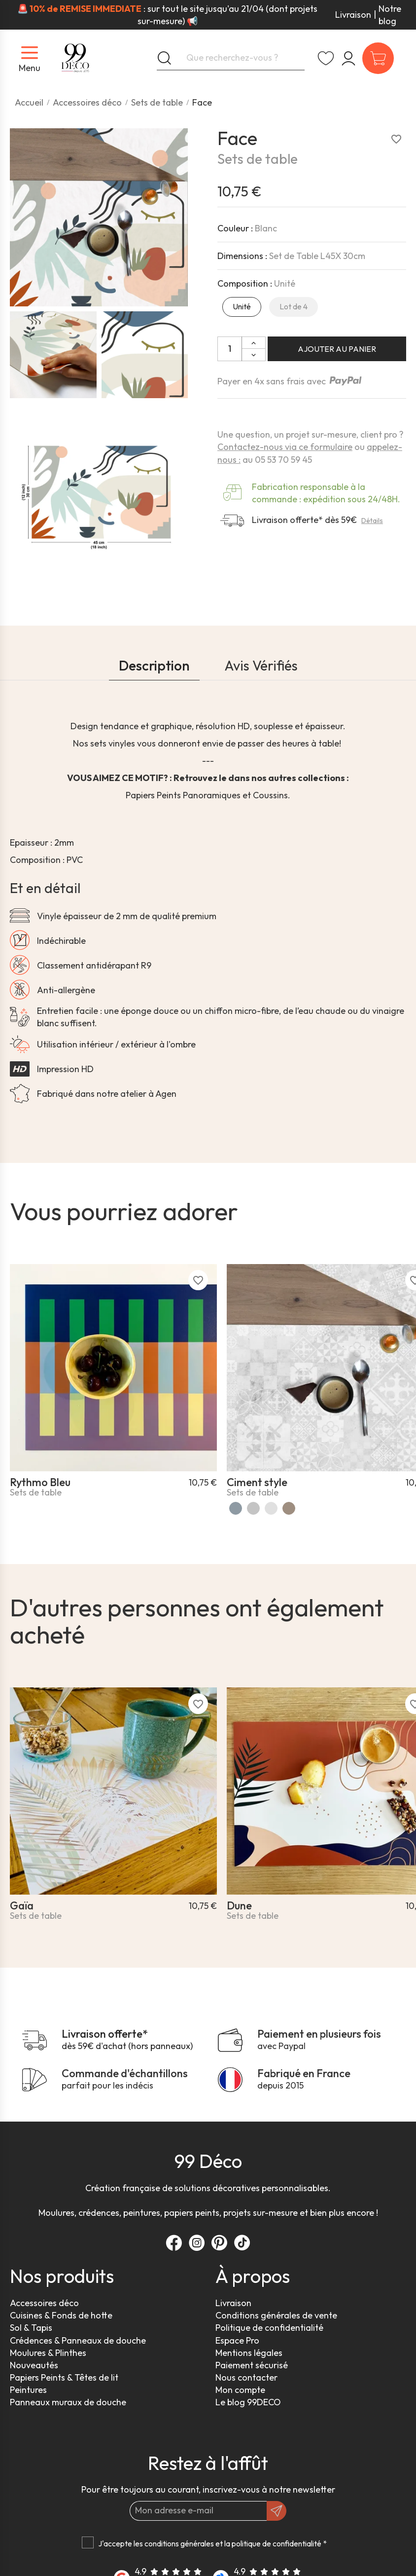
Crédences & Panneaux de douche (78, 2340)
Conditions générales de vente (276, 2315)
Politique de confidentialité (269, 2327)
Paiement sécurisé (251, 2365)
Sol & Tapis (31, 2327)
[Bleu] (235, 1508)
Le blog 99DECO (248, 2402)
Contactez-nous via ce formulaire (284, 446)
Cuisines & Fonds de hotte (61, 2315)
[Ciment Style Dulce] (289, 1508)
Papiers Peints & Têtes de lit (64, 2377)
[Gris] (253, 1508)
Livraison (353, 14)
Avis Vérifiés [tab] (261, 665)
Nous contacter (246, 2377)
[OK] (276, 2511)
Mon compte (240, 2389)
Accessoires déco (44, 2303)
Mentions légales (248, 2352)
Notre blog (390, 15)
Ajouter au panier (337, 349)
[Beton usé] (271, 1508)
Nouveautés (34, 2365)
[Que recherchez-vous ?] (231, 58)
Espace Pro (237, 2340)
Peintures (28, 2389)
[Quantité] (229, 348)
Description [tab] (154, 665)
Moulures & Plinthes (48, 2352)
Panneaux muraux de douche (68, 2402)
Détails (372, 520)
